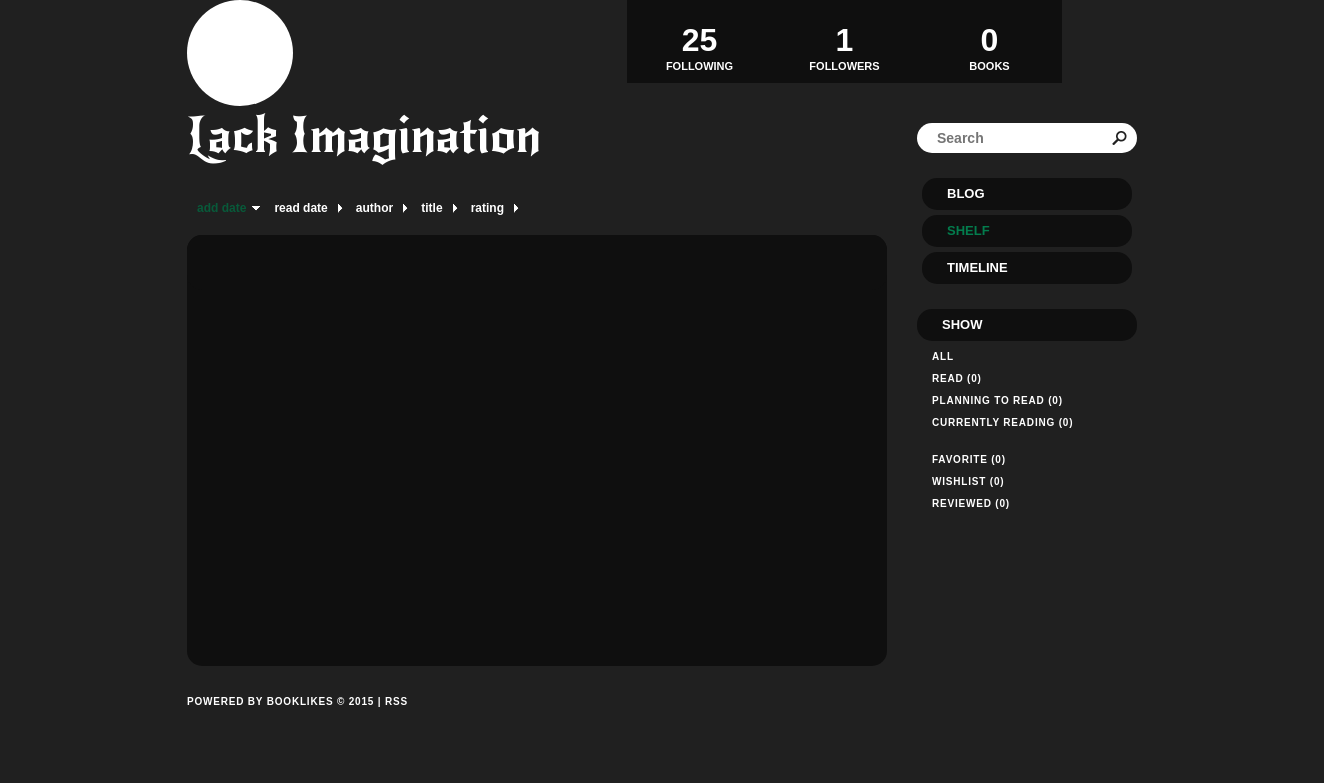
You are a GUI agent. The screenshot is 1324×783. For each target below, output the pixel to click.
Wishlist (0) (968, 481)
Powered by (280, 724)
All (943, 356)
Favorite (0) (969, 459)
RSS (396, 701)
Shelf (968, 230)
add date (221, 208)
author (374, 208)
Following (699, 41)
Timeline (977, 267)
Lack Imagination (364, 135)
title (431, 208)
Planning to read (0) (997, 400)
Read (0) (957, 378)
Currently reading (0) (1002, 422)
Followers (844, 41)
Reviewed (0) (971, 503)
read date (300, 208)
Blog (966, 193)
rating (487, 208)
